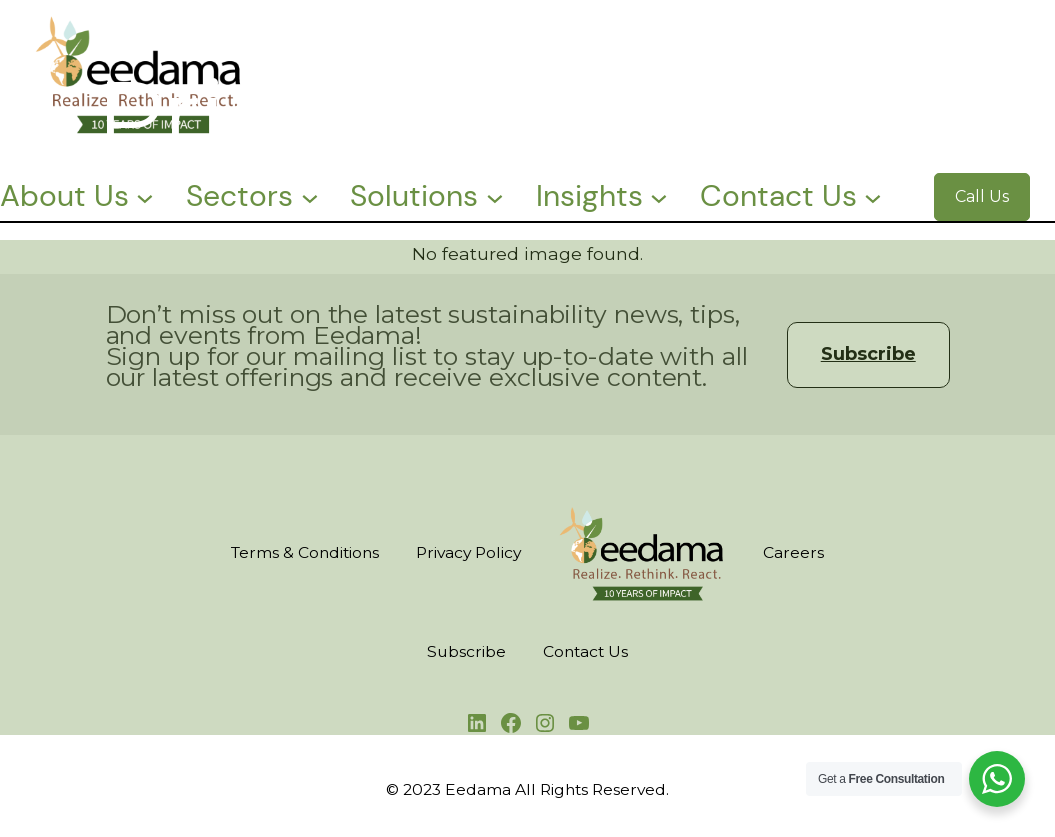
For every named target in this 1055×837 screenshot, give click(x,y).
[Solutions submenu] (495, 197)
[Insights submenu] (659, 197)
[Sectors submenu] (310, 197)
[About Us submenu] (145, 197)
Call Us (982, 196)
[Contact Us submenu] (873, 197)
